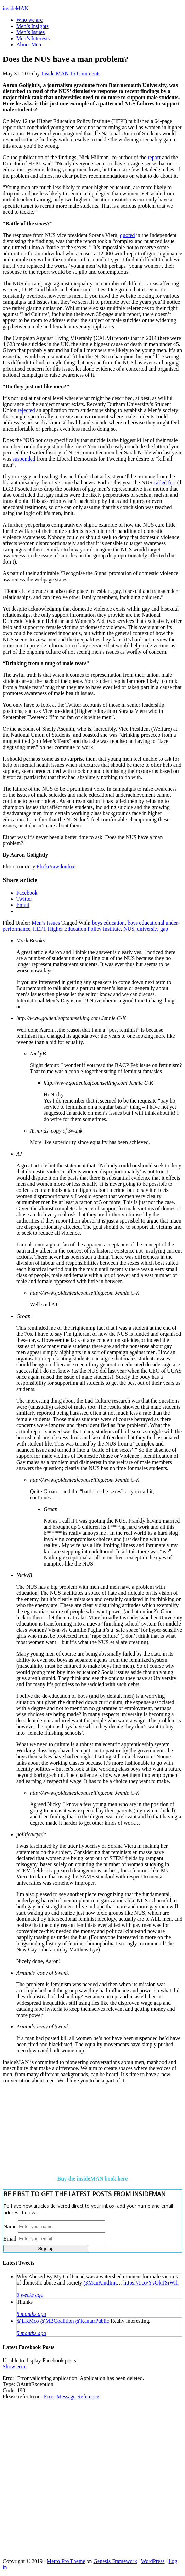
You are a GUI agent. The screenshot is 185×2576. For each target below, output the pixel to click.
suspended (24, 459)
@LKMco (28, 2321)
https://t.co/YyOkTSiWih (151, 2283)
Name (9, 2226)
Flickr (43, 866)
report (154, 157)
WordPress (153, 2561)
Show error (15, 2366)
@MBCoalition (57, 2321)
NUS (128, 929)
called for (164, 482)
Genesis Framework (115, 2561)
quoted (127, 235)
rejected (26, 410)
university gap (152, 929)
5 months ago (31, 2314)
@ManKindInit (100, 2283)
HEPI (39, 929)
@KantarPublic (92, 2321)
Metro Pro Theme (66, 2561)
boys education (108, 923)
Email (9, 2238)
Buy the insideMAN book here (92, 2179)
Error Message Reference (71, 2396)
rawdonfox (62, 866)
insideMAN (16, 8)
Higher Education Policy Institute (84, 929)
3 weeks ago (30, 2295)
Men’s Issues (46, 923)
